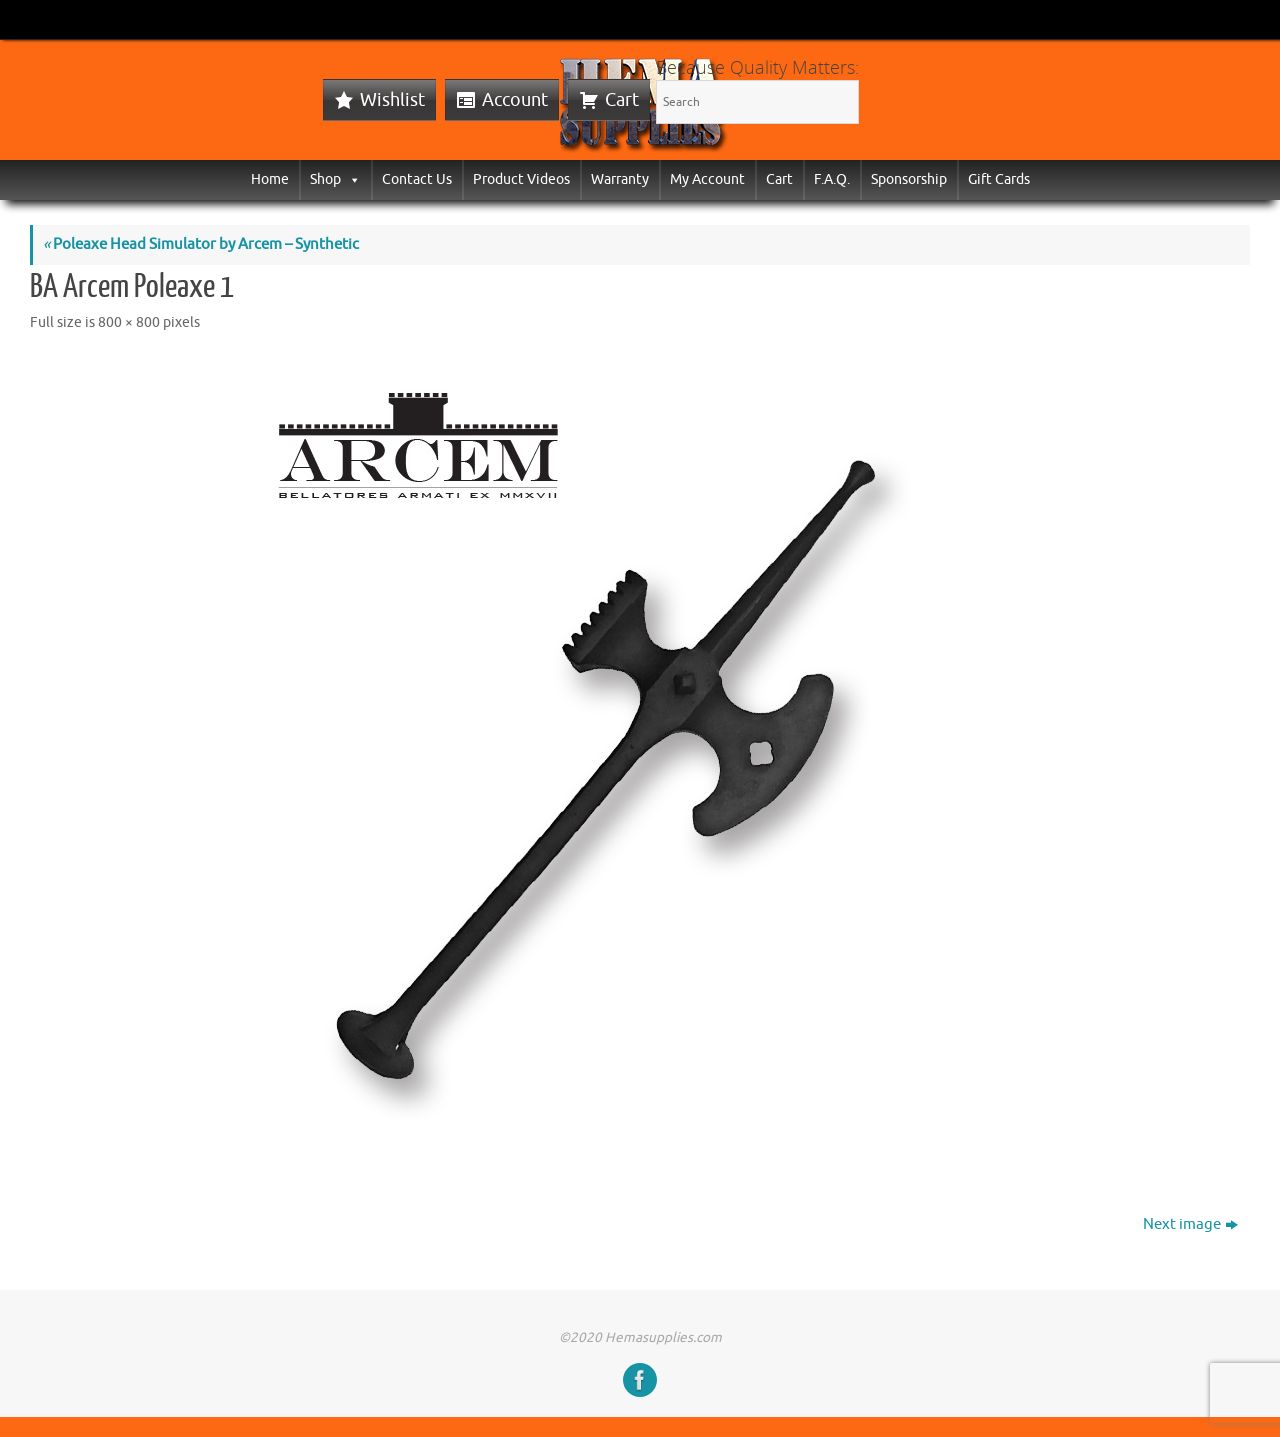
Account (515, 100)
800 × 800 (129, 322)
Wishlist (392, 100)
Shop (335, 179)
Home (270, 179)
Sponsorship (909, 179)
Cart (622, 100)
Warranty (620, 179)
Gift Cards (999, 179)
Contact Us (417, 179)
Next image (1190, 1224)
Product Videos (521, 179)
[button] (351, 179)
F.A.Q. (832, 179)
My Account (707, 179)
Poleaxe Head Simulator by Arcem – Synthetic (201, 244)
